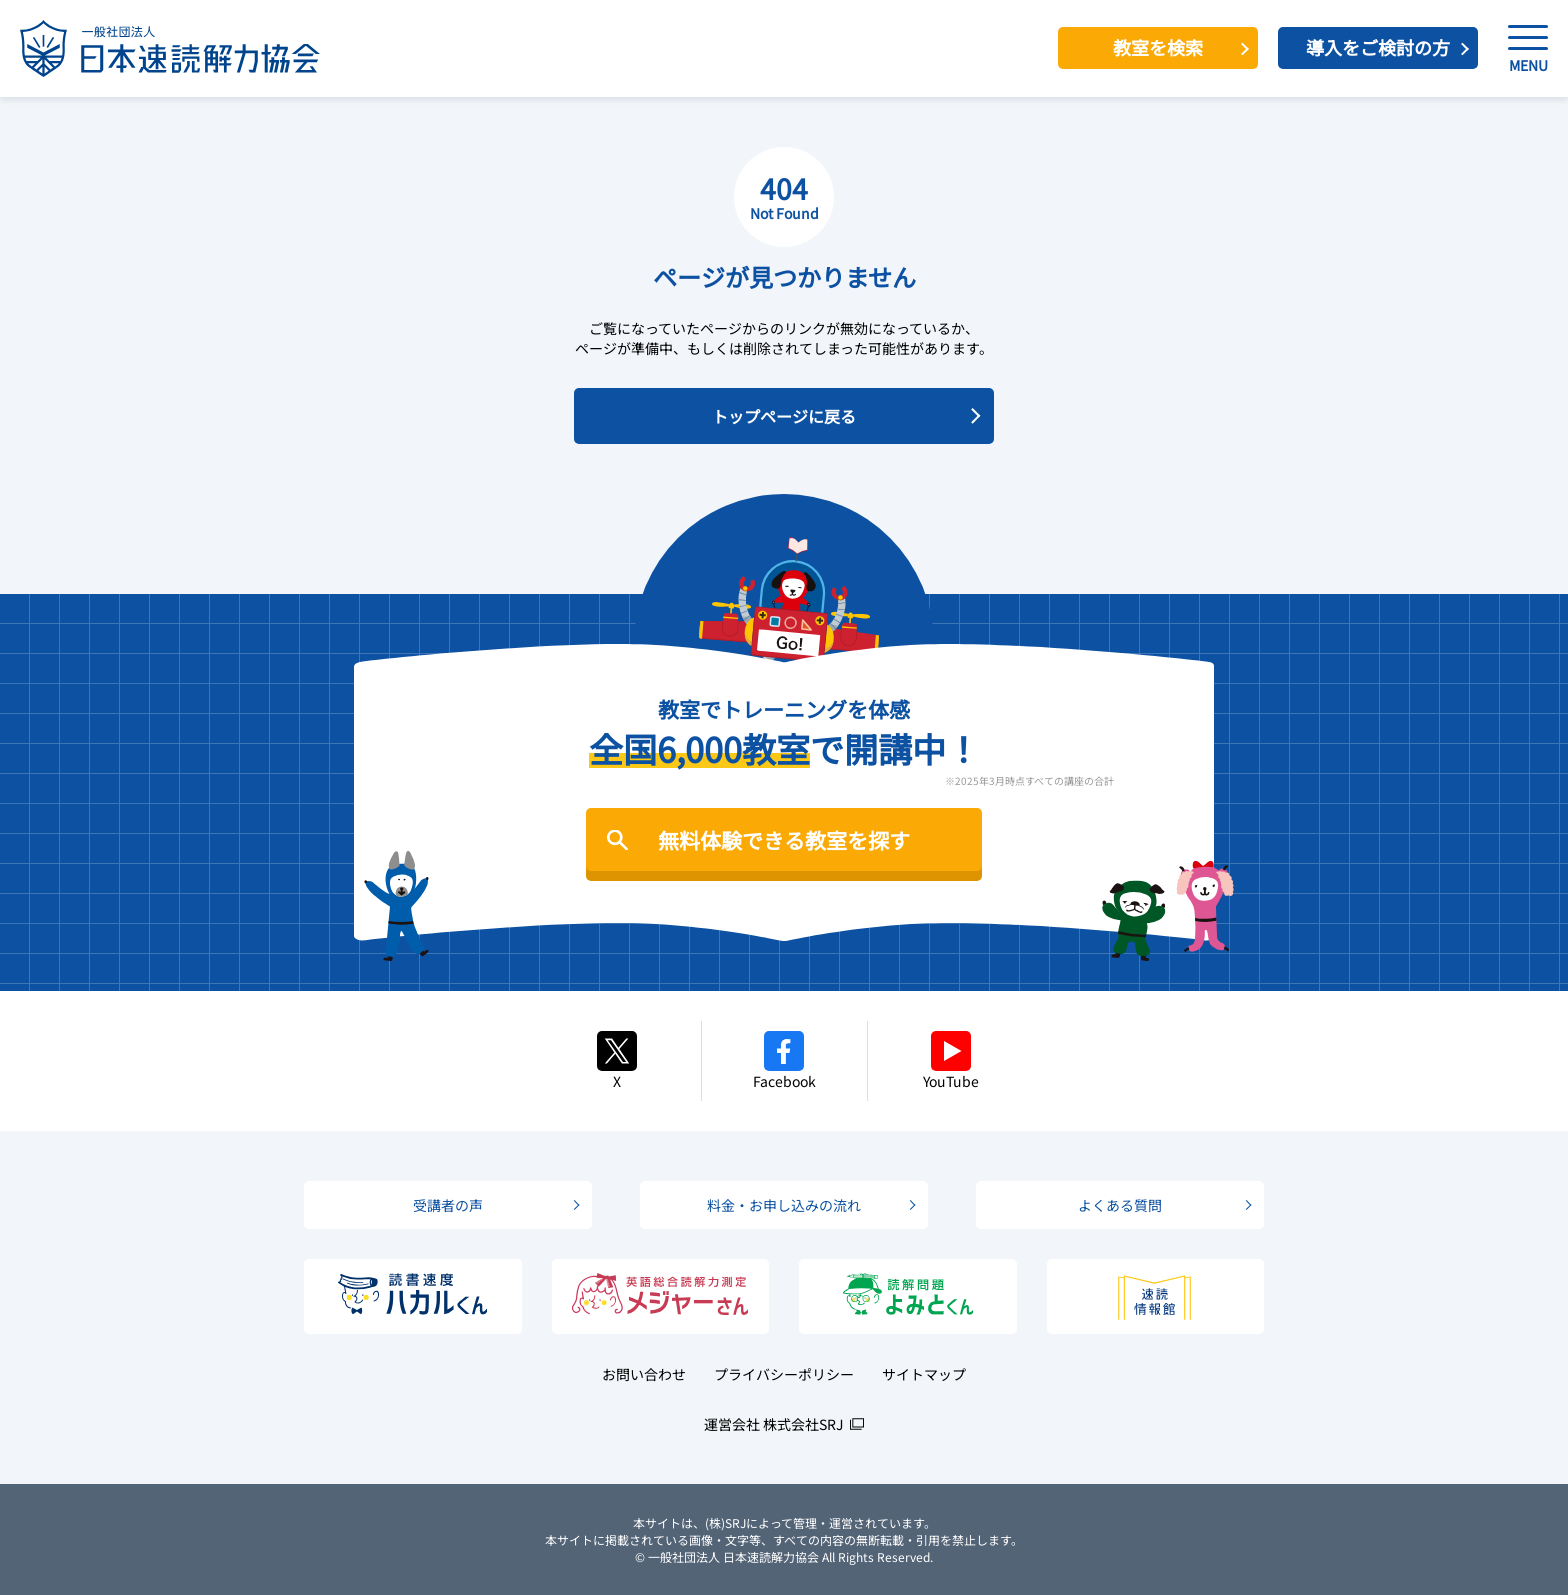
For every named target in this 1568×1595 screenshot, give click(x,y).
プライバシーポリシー (784, 1374)
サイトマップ (924, 1374)
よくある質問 (1120, 1205)
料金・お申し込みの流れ (784, 1205)
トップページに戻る (784, 416)
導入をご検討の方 (1378, 47)
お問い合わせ (644, 1374)
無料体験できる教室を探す (784, 840)
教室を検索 (1158, 47)
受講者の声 (448, 1205)
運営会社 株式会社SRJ (773, 1424)
